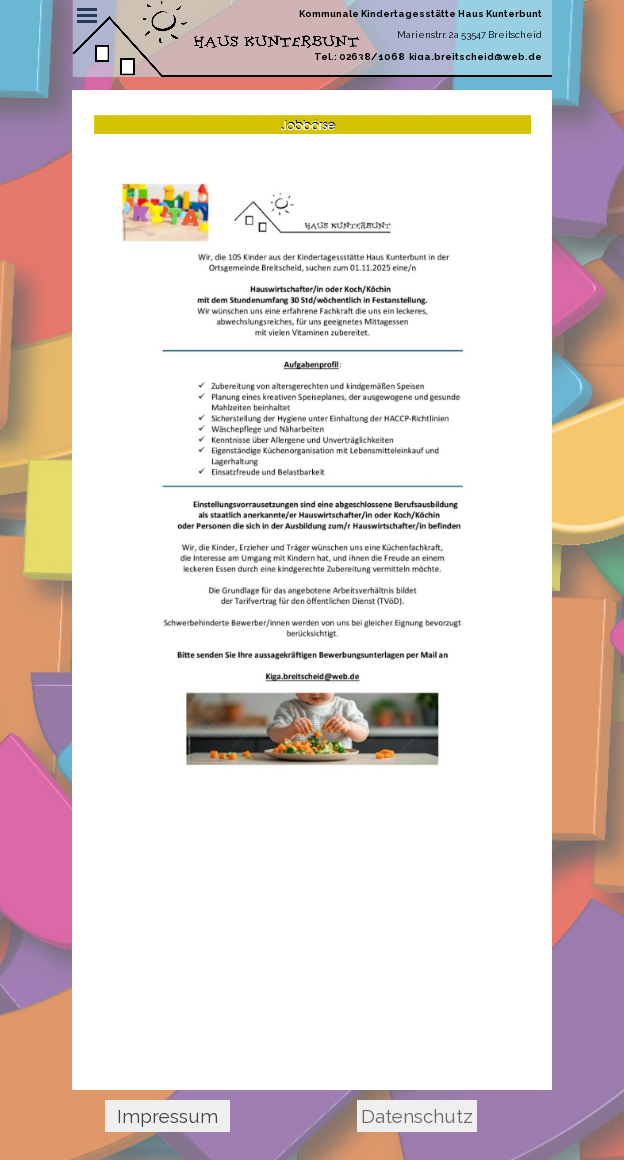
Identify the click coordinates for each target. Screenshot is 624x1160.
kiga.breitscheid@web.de (475, 56)
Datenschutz (417, 1116)
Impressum (167, 1116)
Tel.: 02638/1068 (359, 56)
